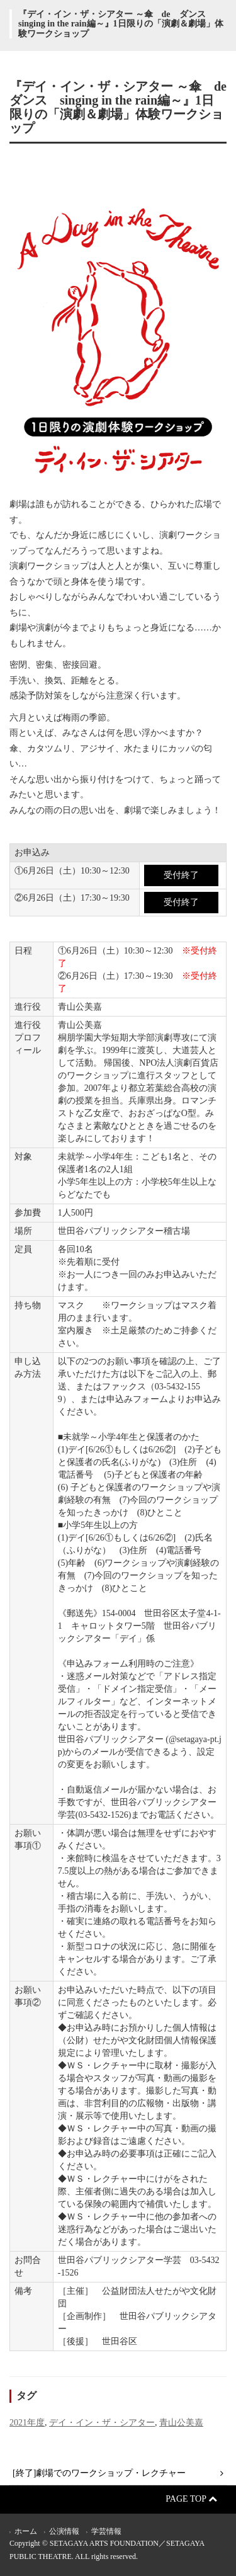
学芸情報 (106, 2531)
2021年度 (27, 2422)
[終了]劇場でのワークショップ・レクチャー (99, 2473)
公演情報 (64, 2531)
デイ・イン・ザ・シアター (102, 2422)
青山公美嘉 (181, 2422)
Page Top (191, 2499)
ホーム (25, 2531)
